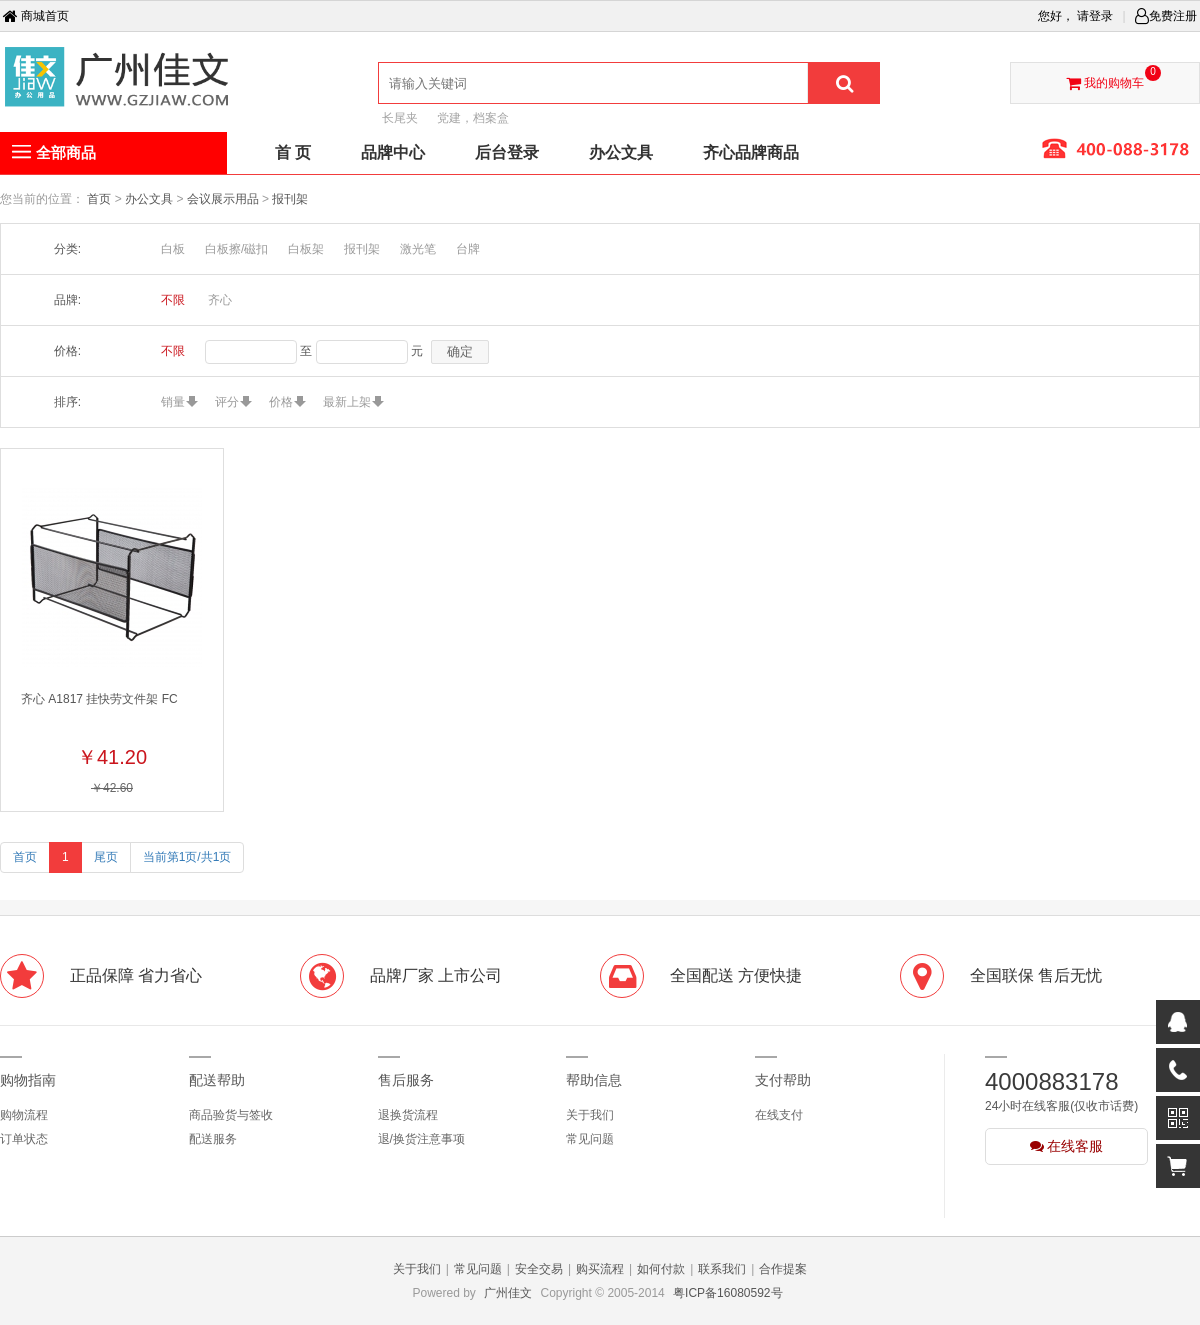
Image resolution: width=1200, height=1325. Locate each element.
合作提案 (783, 1269)
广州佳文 (508, 1293)
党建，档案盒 (473, 118)
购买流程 (600, 1269)
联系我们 (722, 1269)
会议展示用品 (224, 199)
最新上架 (347, 402)
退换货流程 (408, 1115)
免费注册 (1166, 16)
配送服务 (213, 1139)
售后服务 (406, 1080)
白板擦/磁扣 (236, 249)
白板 (173, 249)
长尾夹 (400, 118)
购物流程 (24, 1115)
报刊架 (290, 199)
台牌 (468, 249)
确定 (460, 351)
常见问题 (590, 1139)
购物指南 (28, 1080)
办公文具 (150, 199)
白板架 (306, 249)
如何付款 (661, 1269)
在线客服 (1067, 1146)
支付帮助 (783, 1080)
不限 (173, 300)
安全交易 (539, 1269)
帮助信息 (594, 1080)
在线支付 (779, 1115)
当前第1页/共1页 (187, 857)
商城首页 (36, 16)
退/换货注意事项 (421, 1139)
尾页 (106, 857)
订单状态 (24, 1139)
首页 (99, 199)
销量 (173, 402)
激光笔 (418, 249)
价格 (281, 402)
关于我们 (590, 1115)
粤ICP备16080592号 (727, 1293)
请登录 (1095, 16)
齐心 (220, 300)
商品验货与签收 (231, 1115)
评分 (227, 402)
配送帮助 (217, 1080)
